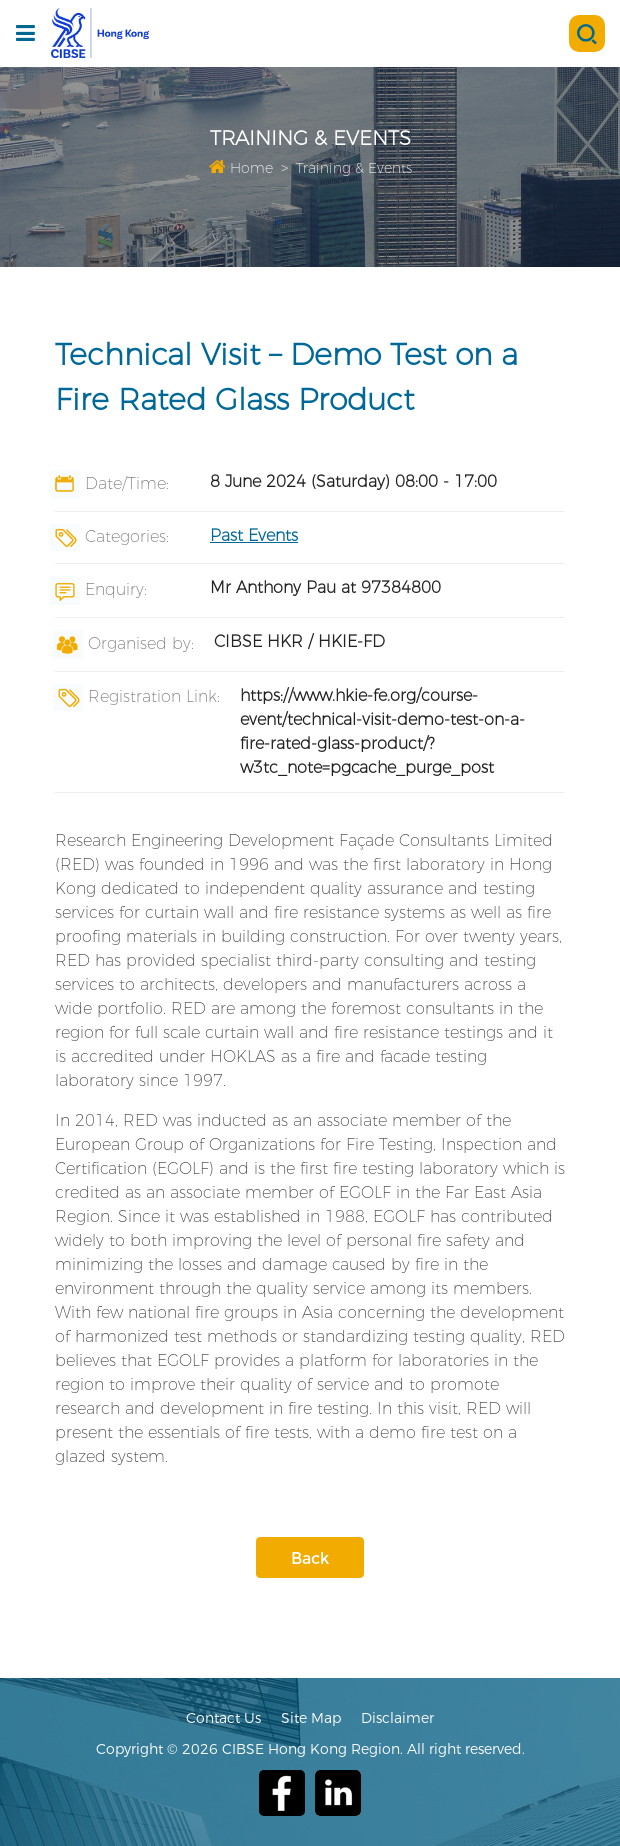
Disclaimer (397, 1718)
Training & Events (354, 168)
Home (241, 168)
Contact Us (223, 1718)
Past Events (254, 535)
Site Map (311, 1718)
